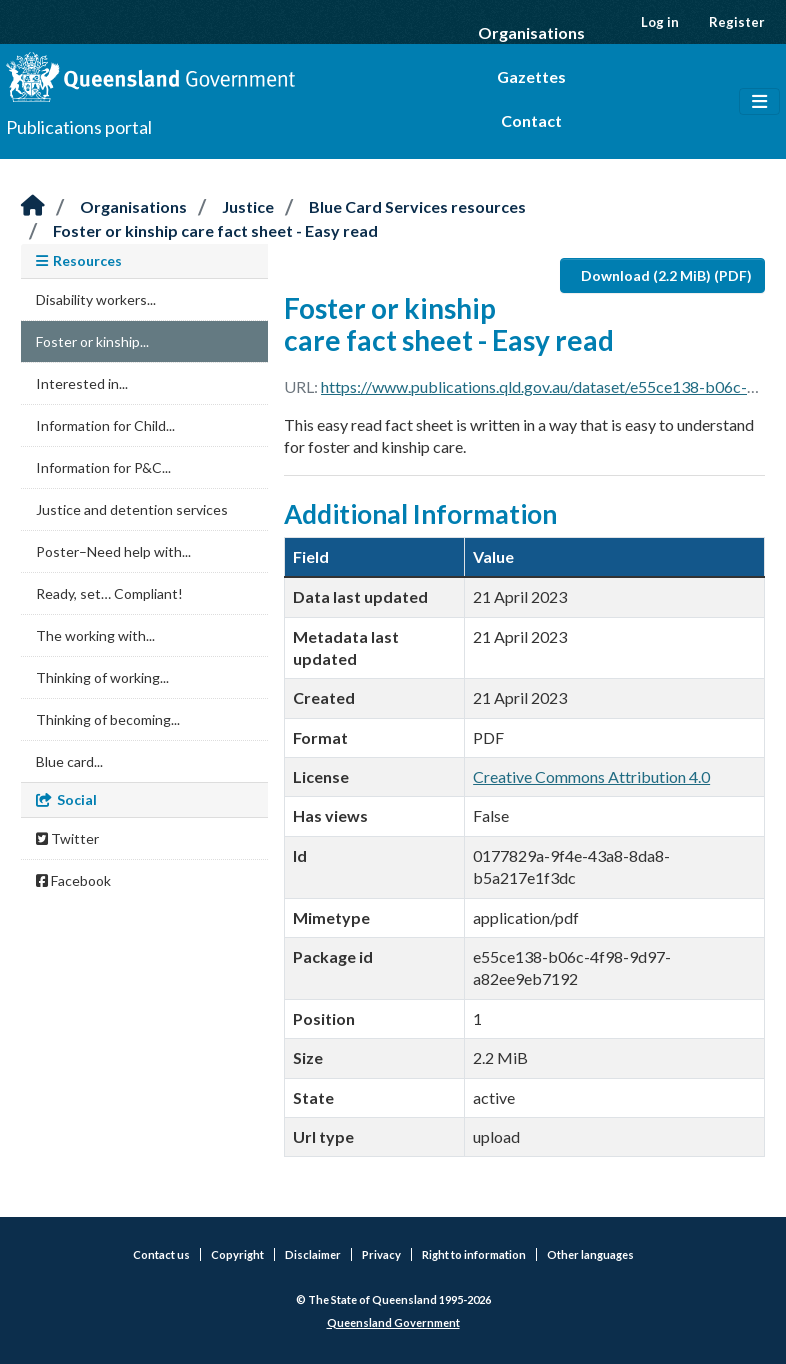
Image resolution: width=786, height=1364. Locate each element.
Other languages (590, 1254)
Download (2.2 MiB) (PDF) (666, 275)
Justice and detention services (132, 509)
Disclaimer (313, 1254)
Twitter (67, 838)
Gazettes (531, 76)
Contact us (161, 1254)
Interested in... (82, 383)
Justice (248, 206)
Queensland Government (393, 1322)
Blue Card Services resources (417, 206)
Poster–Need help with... (113, 551)
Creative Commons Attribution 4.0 (591, 776)
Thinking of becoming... (108, 719)
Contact (531, 120)
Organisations (531, 32)
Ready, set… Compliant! (109, 593)
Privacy (381, 1254)
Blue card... (69, 761)
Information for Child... (105, 425)
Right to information (474, 1254)
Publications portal (79, 127)
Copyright (237, 1254)
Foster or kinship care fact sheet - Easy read (215, 230)
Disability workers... (96, 299)
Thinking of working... (102, 677)
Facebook (73, 880)
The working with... (95, 635)
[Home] (33, 206)
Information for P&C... (103, 467)
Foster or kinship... (92, 341)
